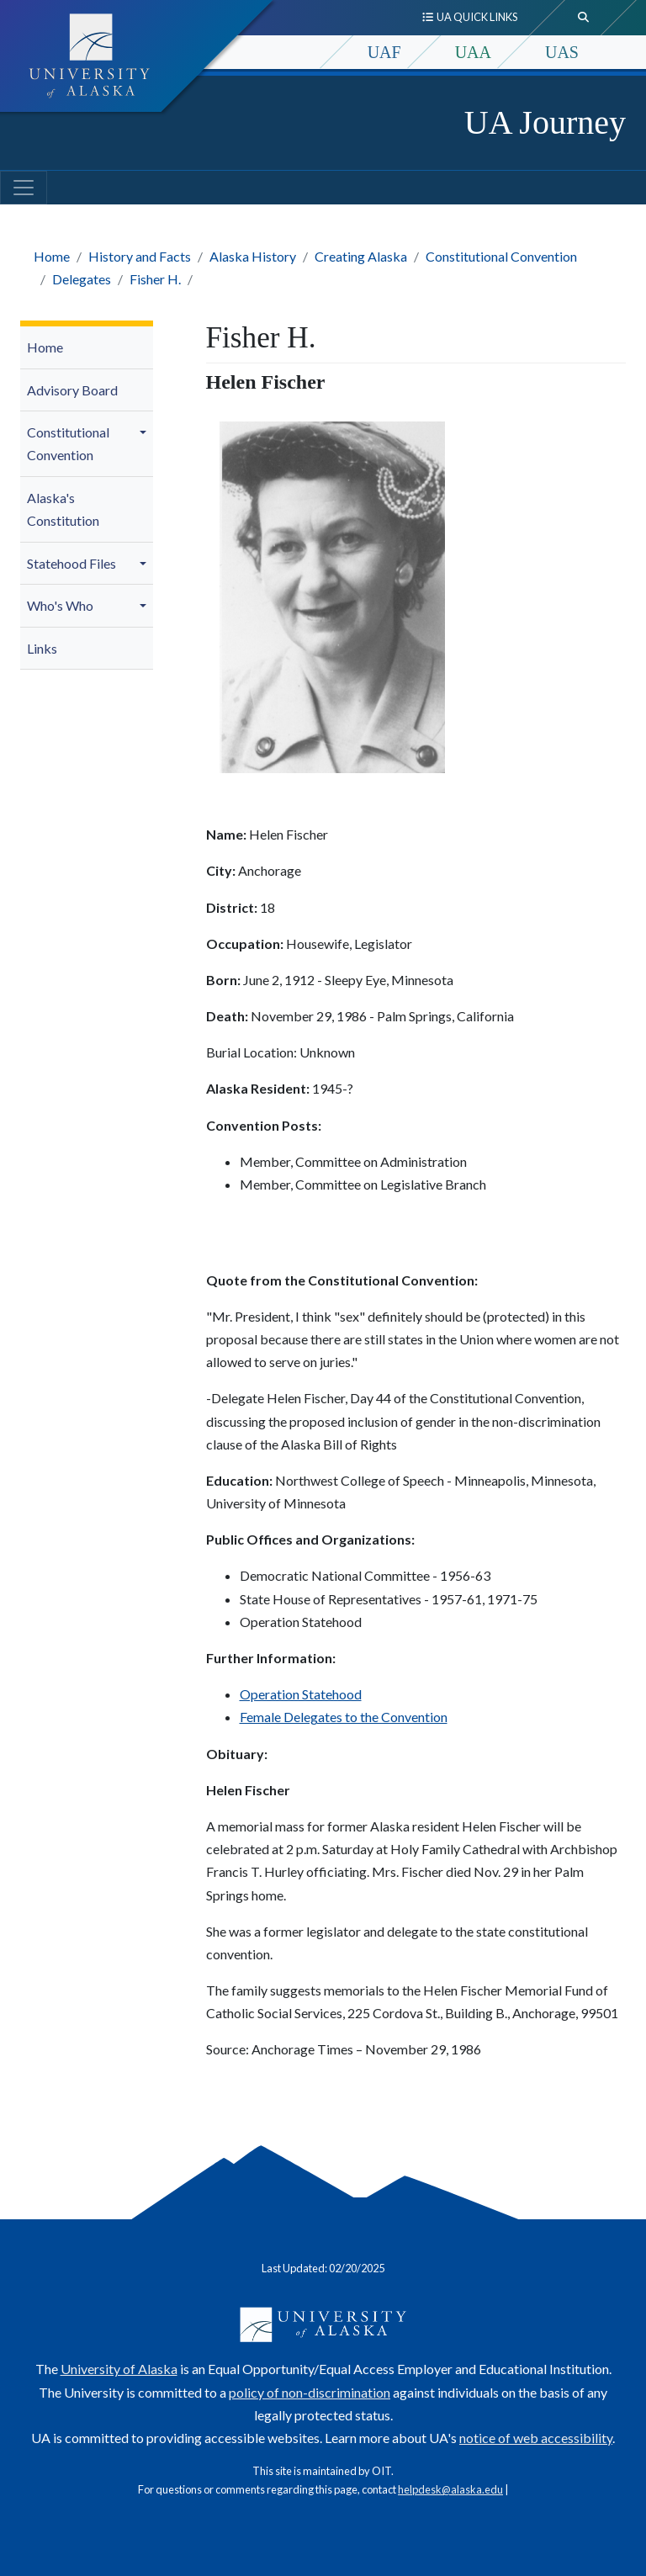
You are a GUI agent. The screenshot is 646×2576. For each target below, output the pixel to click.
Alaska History (252, 256)
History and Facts (139, 256)
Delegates (81, 279)
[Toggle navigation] (23, 187)
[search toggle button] (584, 17)
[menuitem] (86, 347)
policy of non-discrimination (309, 2392)
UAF (384, 52)
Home (52, 256)
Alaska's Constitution (63, 509)
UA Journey (545, 122)
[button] (145, 432)
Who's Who (60, 605)
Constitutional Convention (501, 256)
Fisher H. (155, 279)
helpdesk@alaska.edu (450, 2489)
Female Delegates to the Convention (343, 1717)
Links (42, 648)
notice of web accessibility (535, 2438)
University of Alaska (119, 2369)
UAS (562, 52)
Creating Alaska (361, 256)
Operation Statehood (301, 1694)
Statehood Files (71, 563)
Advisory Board (72, 390)
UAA (473, 52)
